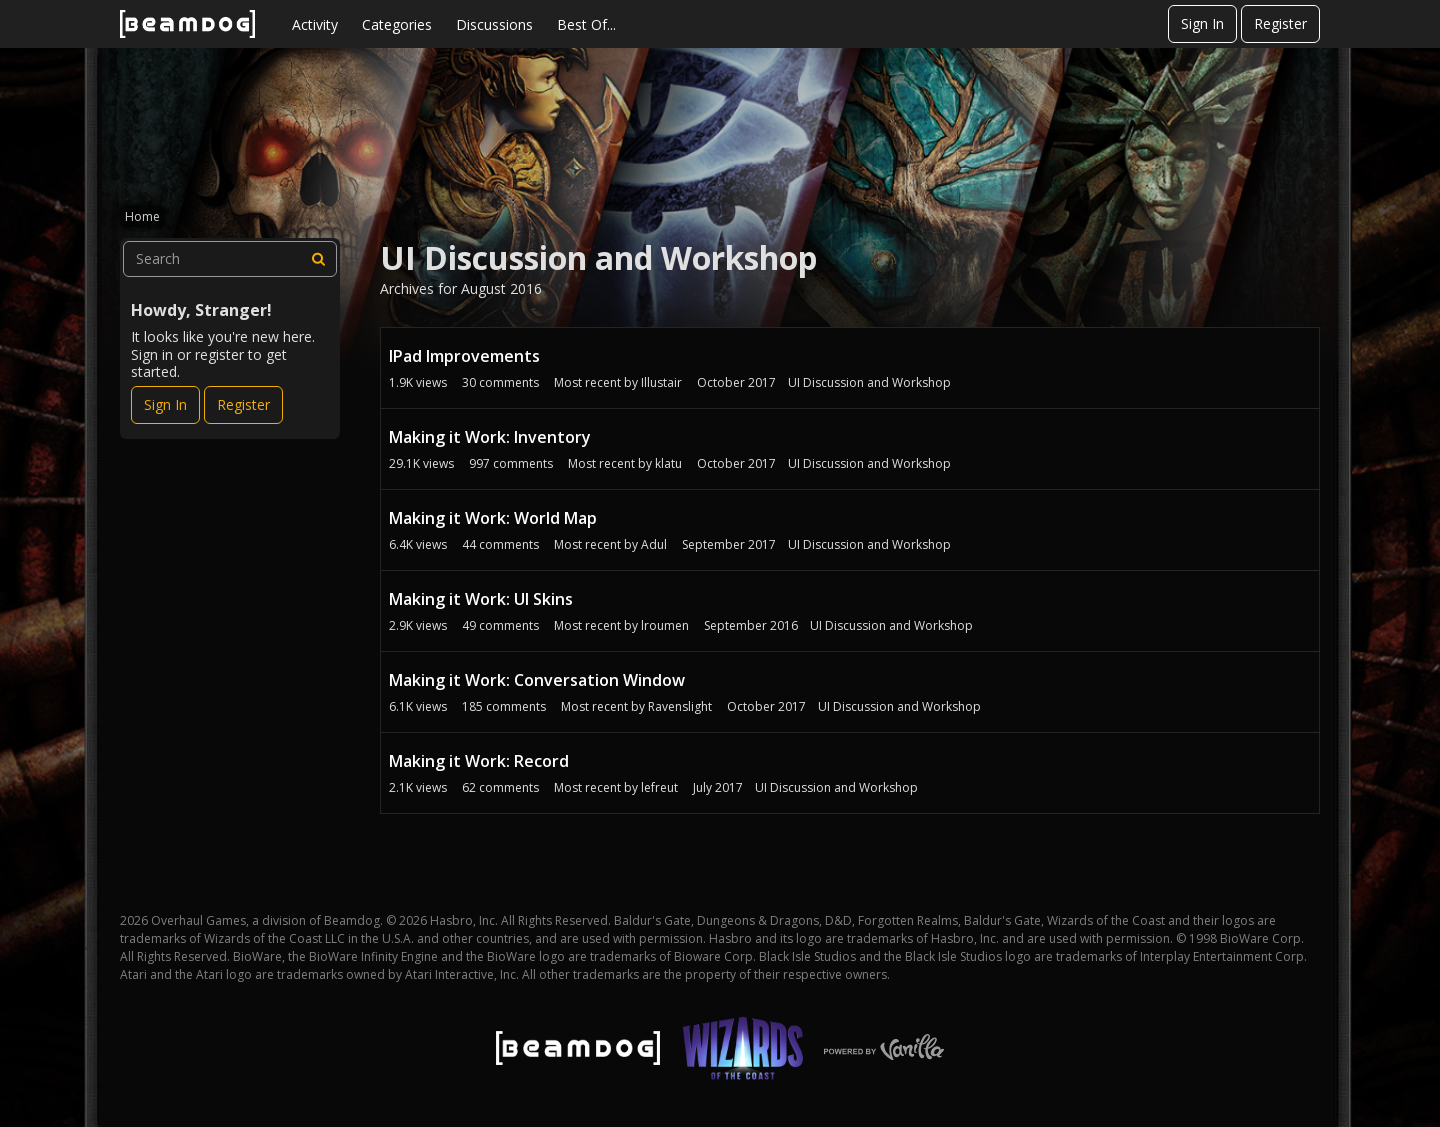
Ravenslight (680, 706)
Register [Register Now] (243, 404)
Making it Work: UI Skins (481, 599)
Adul (654, 544)
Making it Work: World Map (493, 518)
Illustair (661, 382)
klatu (668, 463)
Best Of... (586, 24)
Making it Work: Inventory (490, 437)
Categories (397, 24)
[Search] (319, 259)
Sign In (1202, 23)
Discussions (494, 24)
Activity (315, 24)
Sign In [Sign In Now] (165, 404)
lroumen (665, 625)
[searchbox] (230, 259)
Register (1280, 23)
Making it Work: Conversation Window (537, 680)
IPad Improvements (464, 356)
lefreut (659, 787)
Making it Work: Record (479, 761)
